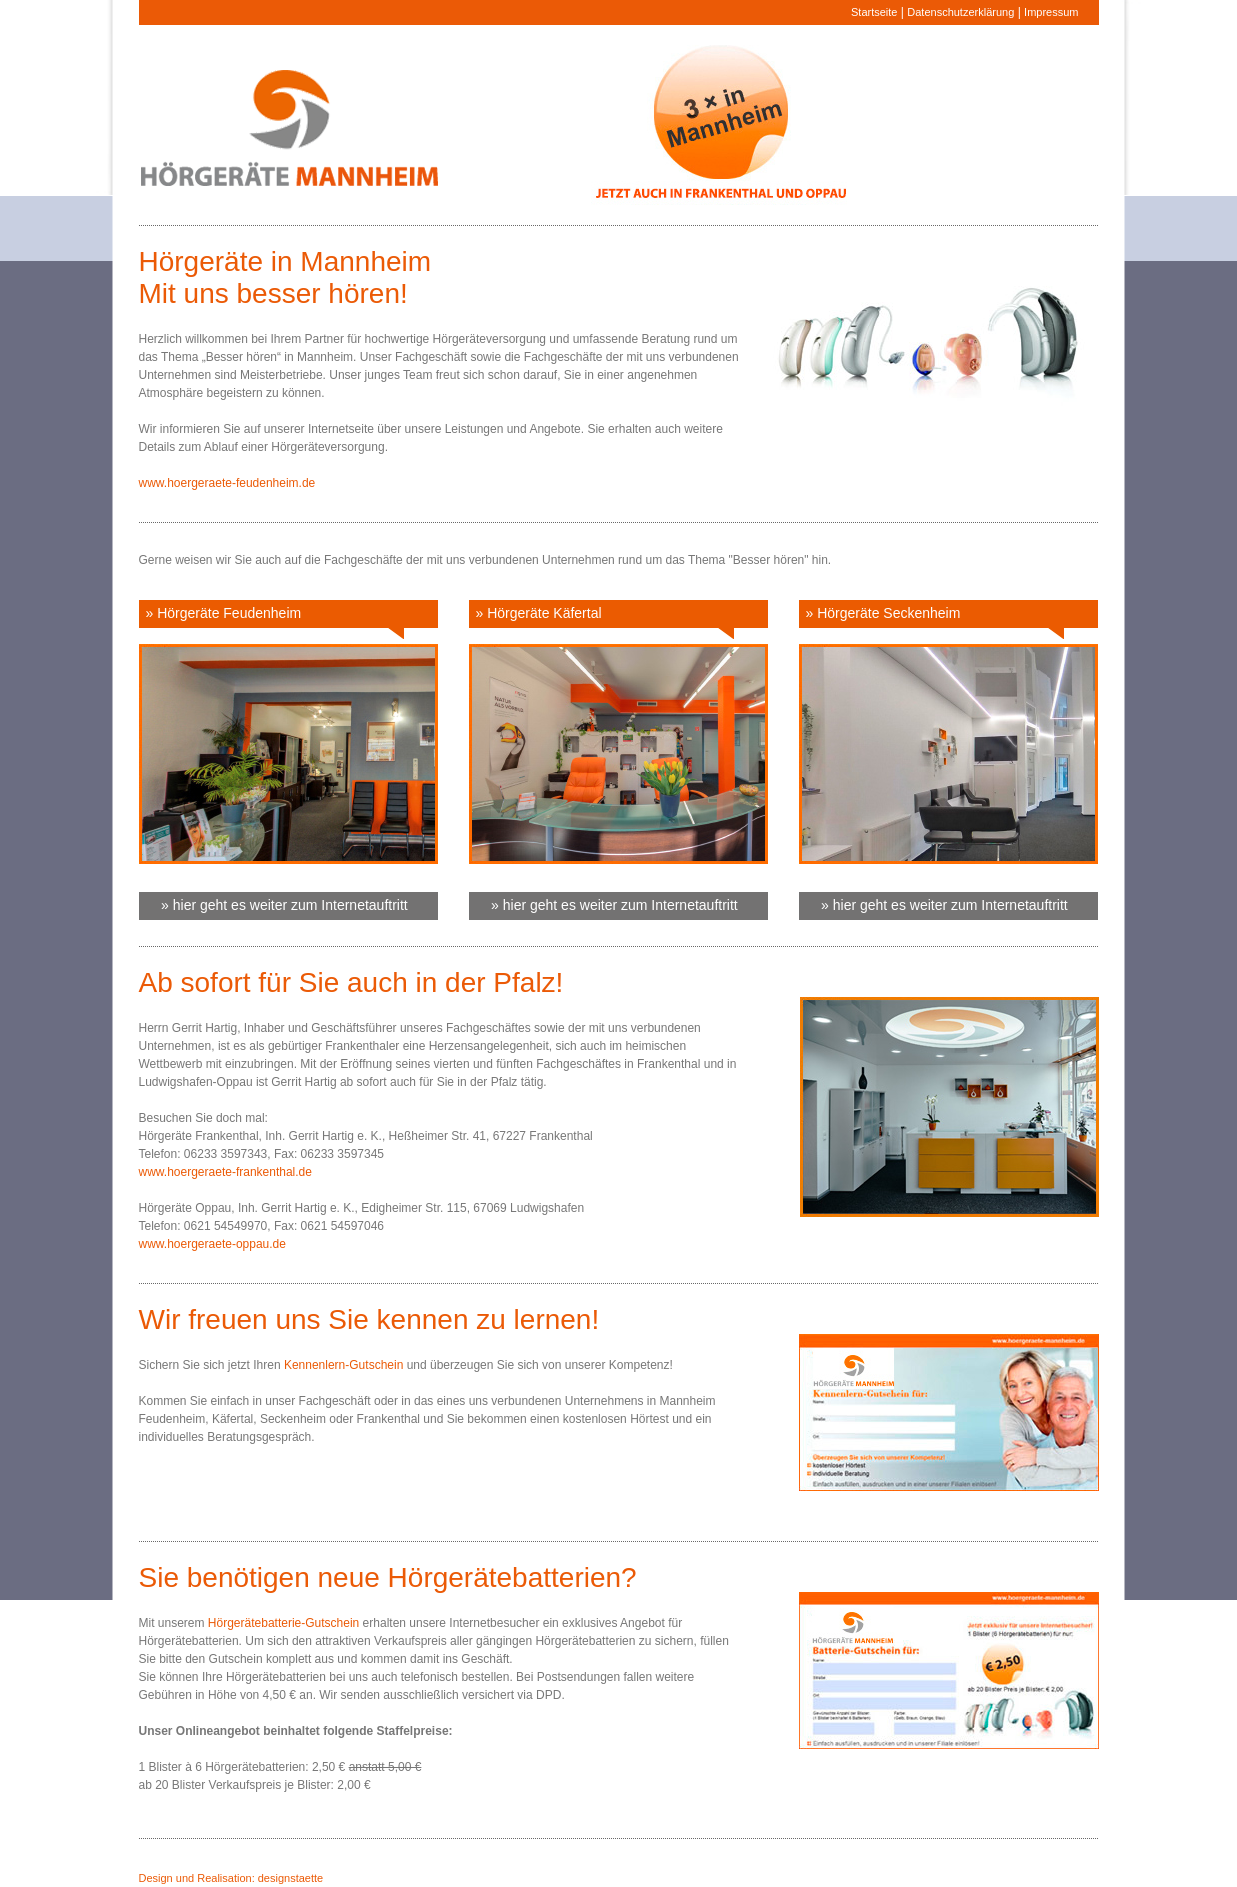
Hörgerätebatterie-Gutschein (283, 1623)
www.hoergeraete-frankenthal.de (225, 1172)
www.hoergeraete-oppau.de (212, 1244)
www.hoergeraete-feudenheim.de (227, 483)
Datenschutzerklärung (960, 12)
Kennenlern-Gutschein (343, 1365)
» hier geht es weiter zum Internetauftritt (277, 905)
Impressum (1051, 12)
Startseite (874, 12)
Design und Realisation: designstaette (231, 1878)
